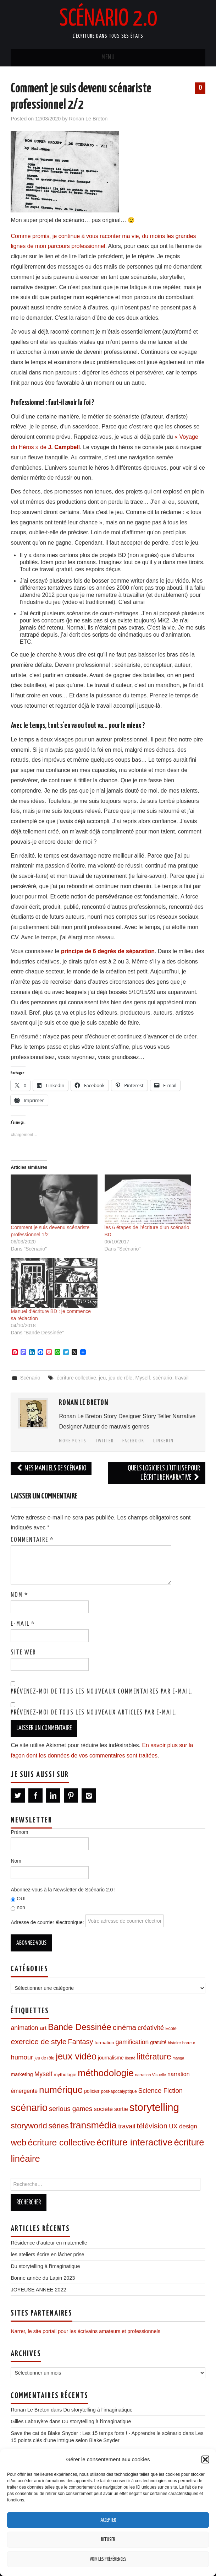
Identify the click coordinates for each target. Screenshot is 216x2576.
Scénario (30, 1378)
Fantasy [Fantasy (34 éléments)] (80, 2042)
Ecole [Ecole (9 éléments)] (171, 2028)
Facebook (133, 1440)
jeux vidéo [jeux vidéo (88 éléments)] (76, 2056)
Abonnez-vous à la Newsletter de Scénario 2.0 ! (63, 1889)
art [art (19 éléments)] (43, 2028)
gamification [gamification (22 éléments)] (132, 2042)
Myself (142, 1378)
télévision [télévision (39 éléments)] (152, 2126)
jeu (102, 1378)
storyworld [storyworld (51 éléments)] (29, 2125)
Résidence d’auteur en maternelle (49, 2243)
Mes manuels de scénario (51, 1468)
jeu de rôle (120, 1378)
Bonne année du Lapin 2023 (43, 2278)
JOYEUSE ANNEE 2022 (38, 2290)
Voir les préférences (108, 2559)
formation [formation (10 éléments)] (104, 2042)
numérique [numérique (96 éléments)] (61, 2089)
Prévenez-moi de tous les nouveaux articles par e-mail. (94, 1713)
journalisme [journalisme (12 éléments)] (110, 2058)
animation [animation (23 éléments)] (24, 2027)
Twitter (104, 1440)
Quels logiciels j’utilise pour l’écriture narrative (164, 1473)
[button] (205, 2459)
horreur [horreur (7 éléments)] (188, 2043)
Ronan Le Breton (88, 118)
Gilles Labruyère (29, 2421)
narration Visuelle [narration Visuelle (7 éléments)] (150, 2075)
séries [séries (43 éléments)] (59, 2126)
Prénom (19, 1832)
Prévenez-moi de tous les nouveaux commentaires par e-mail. (102, 1692)
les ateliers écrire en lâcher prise (47, 2254)
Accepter (108, 2520)
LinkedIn (163, 1440)
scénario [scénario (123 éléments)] (29, 2107)
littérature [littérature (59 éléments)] (154, 2056)
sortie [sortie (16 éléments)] (121, 2109)
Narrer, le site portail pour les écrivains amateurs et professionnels (85, 2331)
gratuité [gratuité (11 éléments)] (158, 2042)
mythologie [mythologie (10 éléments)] (65, 2074)
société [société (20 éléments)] (103, 2109)
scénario (162, 1378)
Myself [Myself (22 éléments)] (43, 2074)
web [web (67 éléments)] (18, 2142)
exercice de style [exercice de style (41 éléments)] (38, 2041)
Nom (19, 1595)
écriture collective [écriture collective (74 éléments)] (61, 2142)
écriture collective (76, 1378)
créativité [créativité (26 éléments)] (151, 2027)
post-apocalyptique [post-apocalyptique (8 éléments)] (119, 2091)
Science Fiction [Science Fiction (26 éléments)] (160, 2090)
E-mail (23, 1624)
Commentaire (32, 1540)
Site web (23, 1652)
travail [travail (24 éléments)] (126, 2126)
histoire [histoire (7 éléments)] (174, 2043)
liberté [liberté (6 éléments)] (130, 2058)
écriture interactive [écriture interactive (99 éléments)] (134, 2142)
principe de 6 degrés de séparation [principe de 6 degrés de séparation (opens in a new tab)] (108, 951)
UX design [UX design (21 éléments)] (183, 2126)
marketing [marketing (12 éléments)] (22, 2074)
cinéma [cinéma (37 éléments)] (124, 2027)
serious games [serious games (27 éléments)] (70, 2108)
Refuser (108, 2539)
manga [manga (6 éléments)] (178, 2058)
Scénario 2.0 (108, 19)
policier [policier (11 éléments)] (92, 2091)
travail (181, 1378)
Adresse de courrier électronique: (87, 1921)
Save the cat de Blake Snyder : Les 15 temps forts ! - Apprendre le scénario (96, 2433)
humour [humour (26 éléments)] (22, 2057)
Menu (108, 57)
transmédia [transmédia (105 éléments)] (93, 2125)
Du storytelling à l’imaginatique (45, 2266)
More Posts (73, 1440)
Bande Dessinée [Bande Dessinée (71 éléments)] (79, 2027)
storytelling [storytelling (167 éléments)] (154, 2107)
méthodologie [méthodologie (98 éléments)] (105, 2073)
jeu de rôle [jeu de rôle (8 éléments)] (44, 2058)
